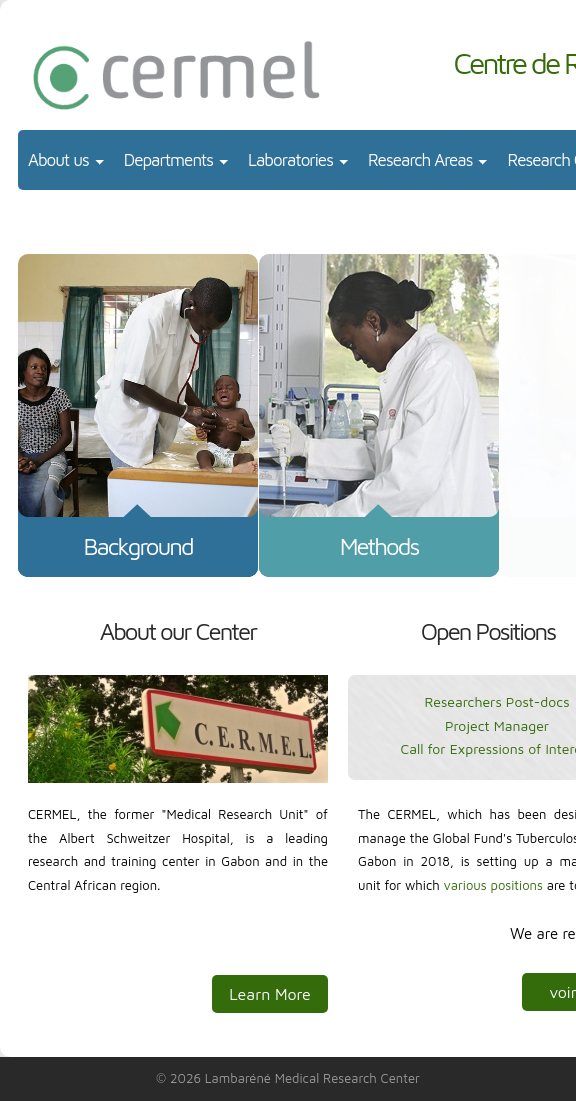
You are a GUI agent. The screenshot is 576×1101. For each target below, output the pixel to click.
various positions (493, 885)
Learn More (270, 994)
